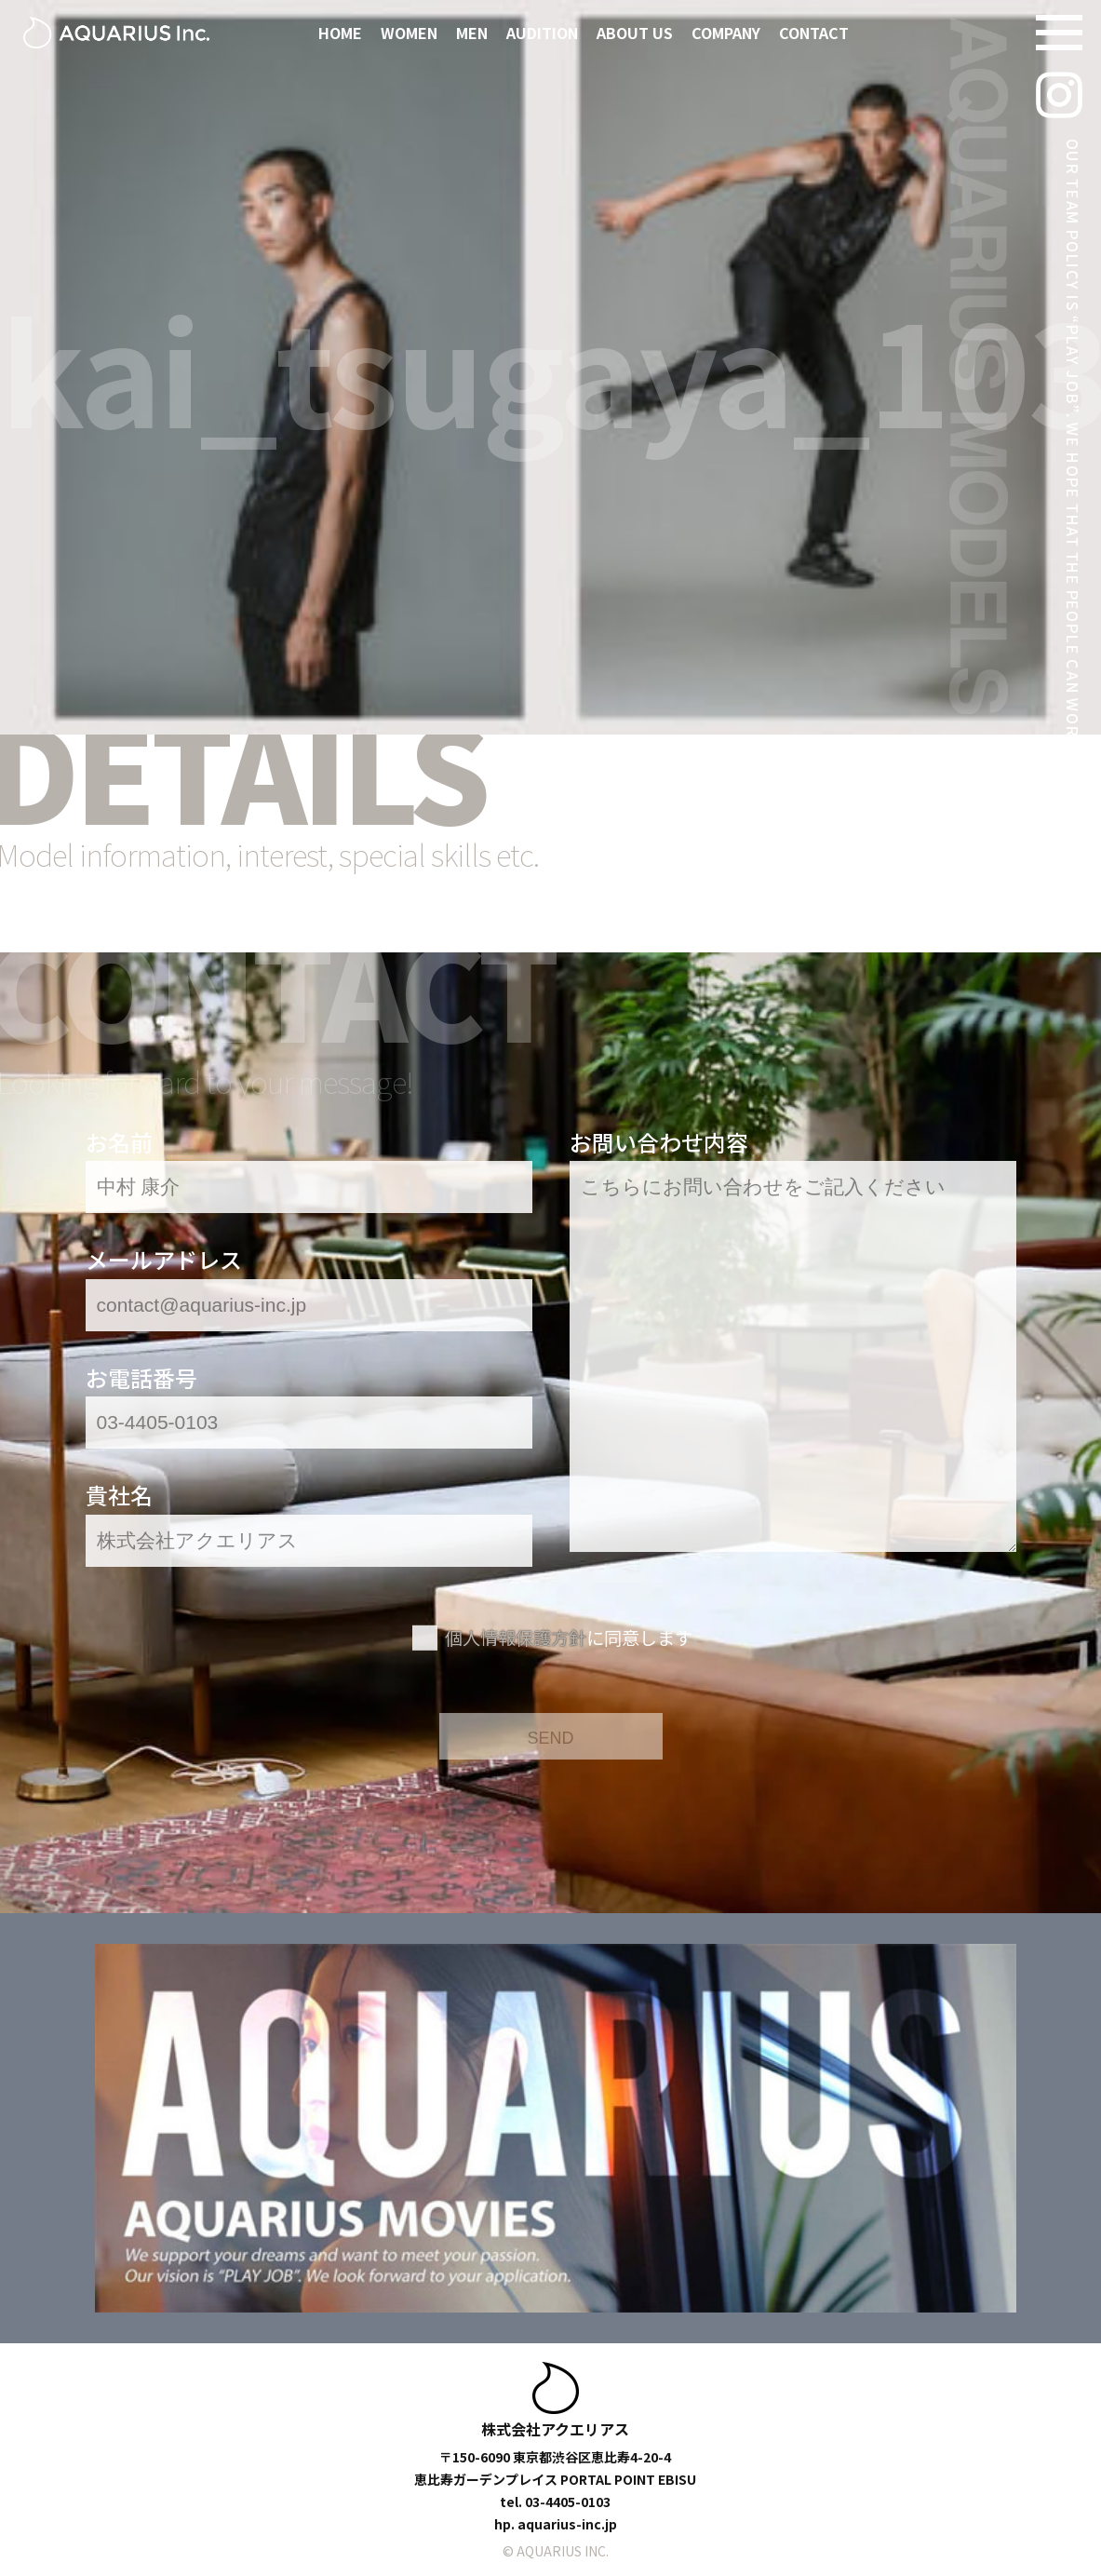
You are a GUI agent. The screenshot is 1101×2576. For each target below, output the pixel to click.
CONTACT (814, 32)
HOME (340, 32)
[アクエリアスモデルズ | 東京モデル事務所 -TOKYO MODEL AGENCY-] (116, 32)
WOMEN (409, 32)
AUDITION (542, 32)
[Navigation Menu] (1059, 32)
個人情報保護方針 (515, 1638)
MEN (472, 32)
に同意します (568, 1638)
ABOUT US (635, 32)
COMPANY (725, 32)
